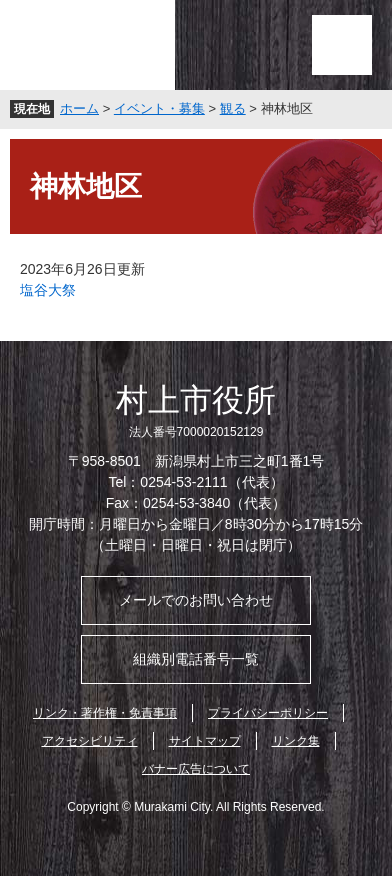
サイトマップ (205, 741)
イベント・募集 (159, 108)
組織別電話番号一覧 (196, 659)
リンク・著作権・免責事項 (105, 713)
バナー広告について (196, 769)
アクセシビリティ (90, 741)
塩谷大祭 (48, 290)
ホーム (79, 108)
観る (233, 108)
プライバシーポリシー (268, 713)
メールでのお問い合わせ (196, 600)
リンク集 (296, 741)
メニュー (342, 45)
